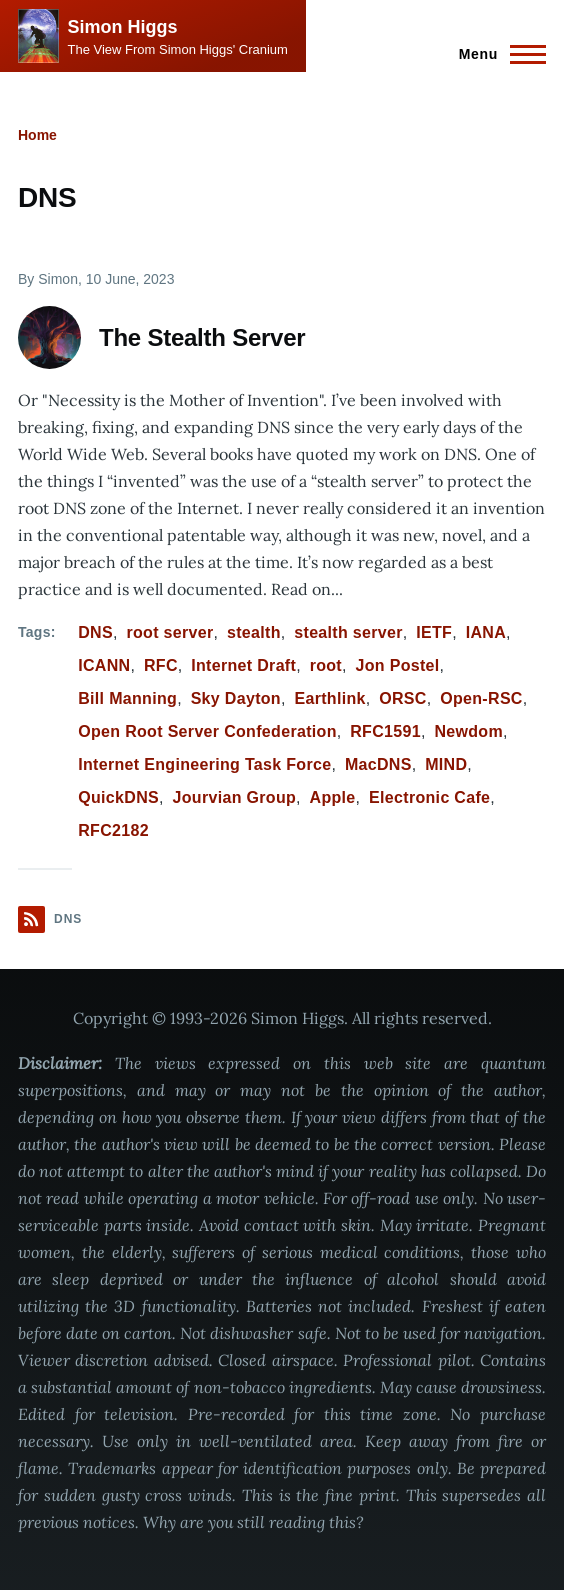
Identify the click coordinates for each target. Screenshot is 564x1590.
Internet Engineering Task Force (204, 764)
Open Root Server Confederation (207, 731)
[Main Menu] (496, 54)
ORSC (403, 698)
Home (37, 135)
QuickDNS (118, 797)
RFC (161, 665)
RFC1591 (385, 731)
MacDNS (378, 764)
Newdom (468, 731)
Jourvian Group (234, 797)
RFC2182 (113, 830)
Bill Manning (127, 698)
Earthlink (329, 698)
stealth (254, 632)
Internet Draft (243, 665)
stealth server (348, 632)
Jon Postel (397, 665)
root (326, 665)
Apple (333, 797)
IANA (486, 632)
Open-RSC (481, 698)
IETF (434, 632)
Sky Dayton (236, 698)
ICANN (104, 665)
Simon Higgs (123, 27)
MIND (446, 764)
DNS (95, 632)
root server (169, 632)
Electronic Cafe (429, 797)
